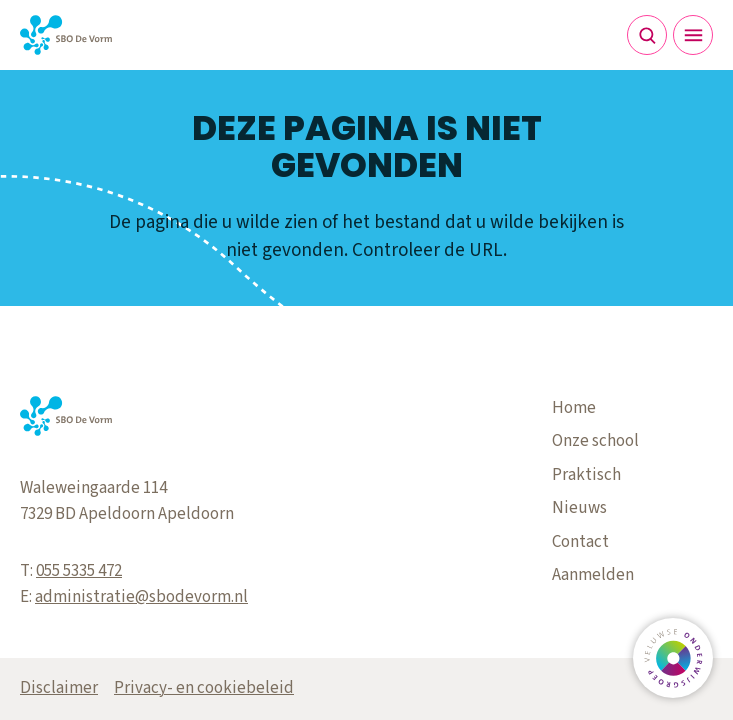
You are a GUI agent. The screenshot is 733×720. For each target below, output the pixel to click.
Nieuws (579, 508)
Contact (580, 542)
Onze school (595, 441)
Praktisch (586, 475)
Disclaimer (59, 688)
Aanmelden (593, 575)
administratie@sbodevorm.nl (141, 597)
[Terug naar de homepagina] (66, 35)
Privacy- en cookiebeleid (204, 688)
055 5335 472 (79, 571)
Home (574, 408)
